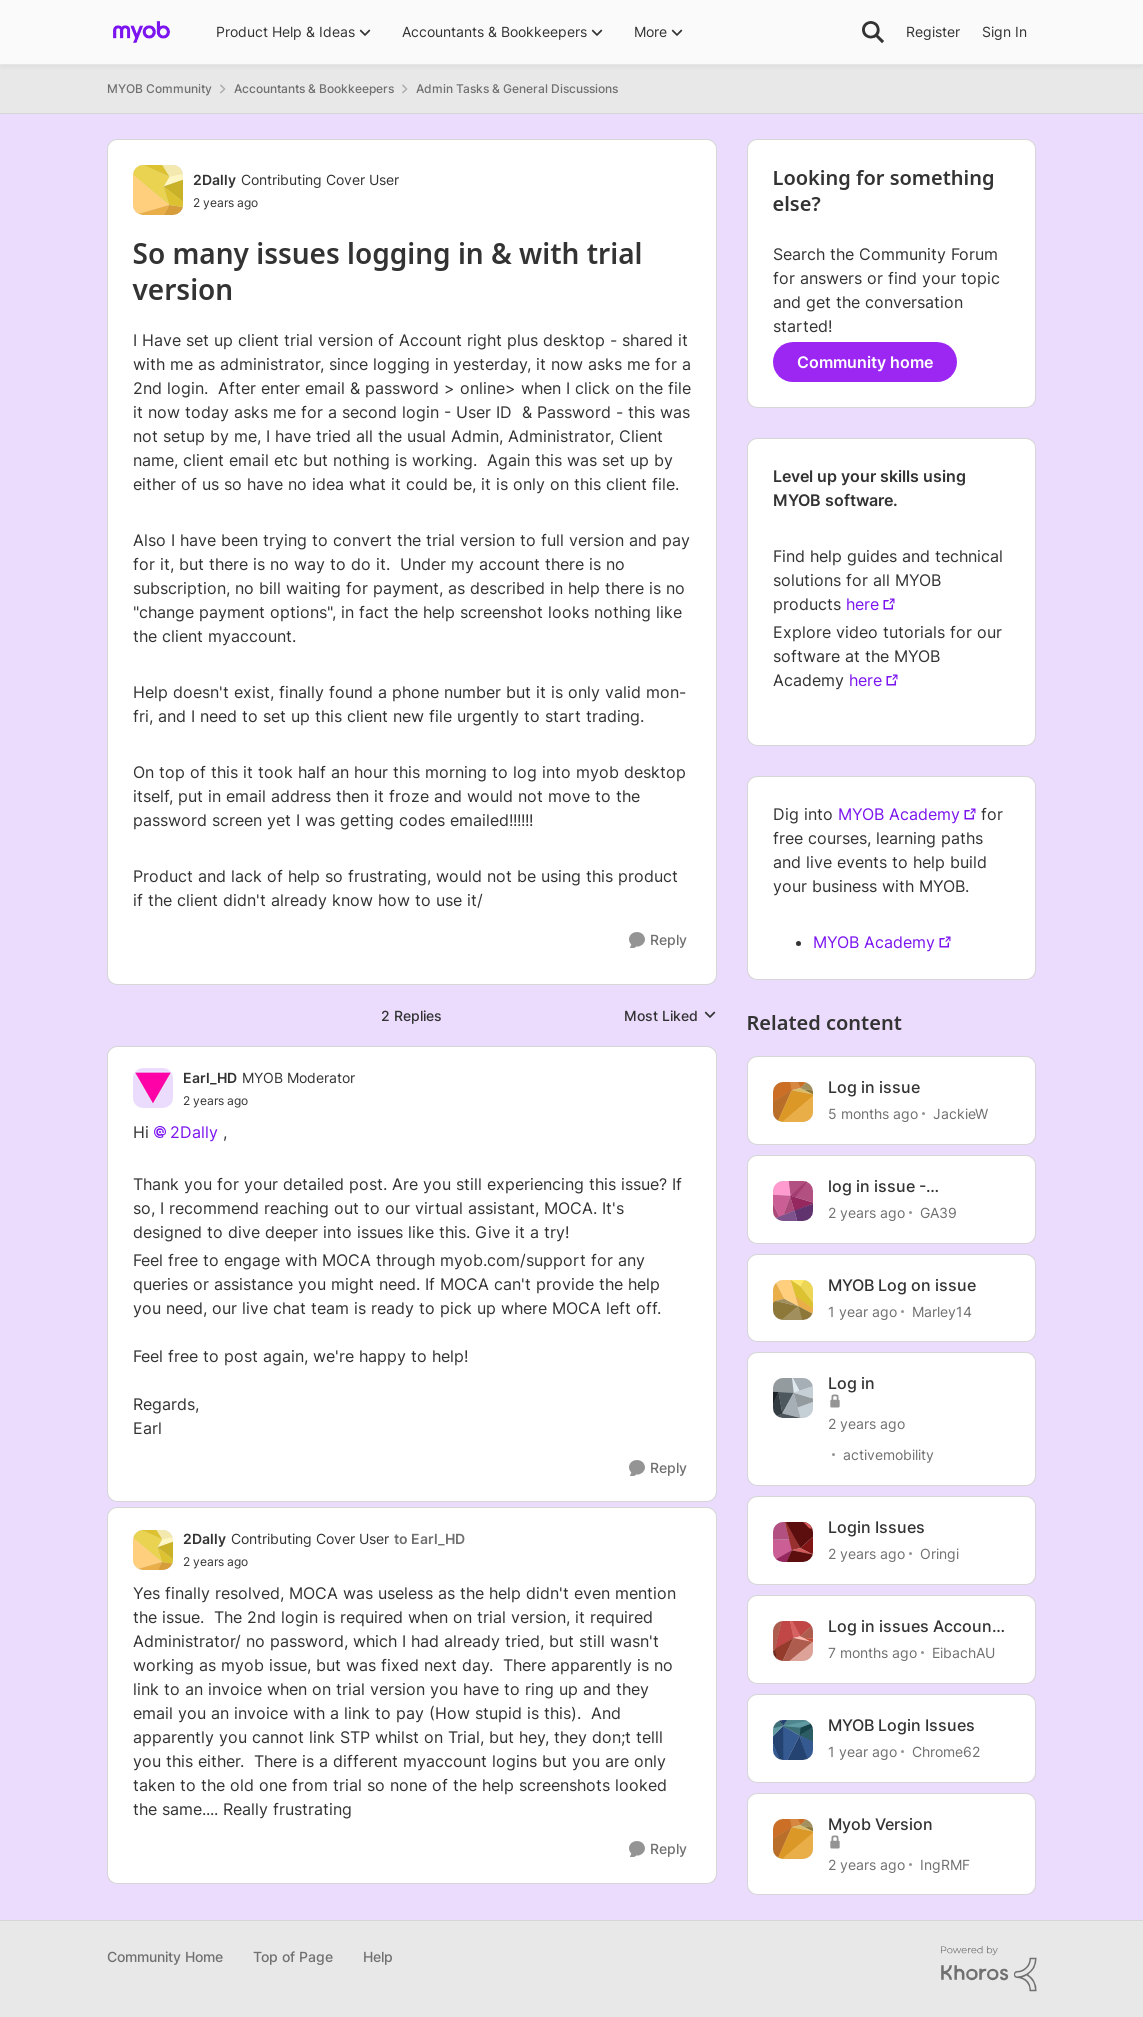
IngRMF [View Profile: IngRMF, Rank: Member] (945, 1863)
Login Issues (876, 1527)
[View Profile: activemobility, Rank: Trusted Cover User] (793, 1398)
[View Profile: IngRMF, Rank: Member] (793, 1839)
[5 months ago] (873, 1113)
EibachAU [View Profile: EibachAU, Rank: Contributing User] (963, 1652)
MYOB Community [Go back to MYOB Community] (159, 88)
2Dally (194, 1132)
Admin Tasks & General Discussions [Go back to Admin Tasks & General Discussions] (517, 88)
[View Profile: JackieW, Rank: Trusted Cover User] (793, 1102)
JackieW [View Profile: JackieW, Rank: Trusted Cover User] (960, 1113)
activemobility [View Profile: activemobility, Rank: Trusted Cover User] (888, 1454)
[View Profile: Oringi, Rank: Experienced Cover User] (793, 1542)
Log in (851, 1383)
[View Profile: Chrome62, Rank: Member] (793, 1740)
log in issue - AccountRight (880, 1186)
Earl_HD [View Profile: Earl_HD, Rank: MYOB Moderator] (210, 1077)
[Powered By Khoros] (989, 1969)
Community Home (165, 1956)
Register (933, 31)
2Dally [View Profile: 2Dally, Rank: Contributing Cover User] (214, 179)
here (862, 604)
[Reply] (658, 940)
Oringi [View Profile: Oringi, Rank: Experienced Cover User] (939, 1553)
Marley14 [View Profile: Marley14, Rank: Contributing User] (942, 1310)
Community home (865, 362)
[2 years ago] (866, 1212)
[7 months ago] (872, 1652)
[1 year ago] (862, 1310)
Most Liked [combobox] (670, 1016)
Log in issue (874, 1087)
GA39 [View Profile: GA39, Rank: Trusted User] (938, 1212)
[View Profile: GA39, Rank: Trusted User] (793, 1201)
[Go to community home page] (141, 32)
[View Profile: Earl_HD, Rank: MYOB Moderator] (153, 1088)
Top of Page (293, 1956)
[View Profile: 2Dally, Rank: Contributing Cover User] (158, 190)
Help (378, 1956)
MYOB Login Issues (901, 1725)
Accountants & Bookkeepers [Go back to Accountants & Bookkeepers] (314, 88)
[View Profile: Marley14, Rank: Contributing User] (793, 1300)
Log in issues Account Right (913, 1626)
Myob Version (880, 1824)
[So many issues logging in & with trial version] (269, 1101)
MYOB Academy (899, 814)
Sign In (1004, 31)
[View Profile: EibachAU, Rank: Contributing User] (793, 1641)
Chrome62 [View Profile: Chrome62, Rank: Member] (946, 1751)
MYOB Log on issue (902, 1285)
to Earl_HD (429, 1538)
